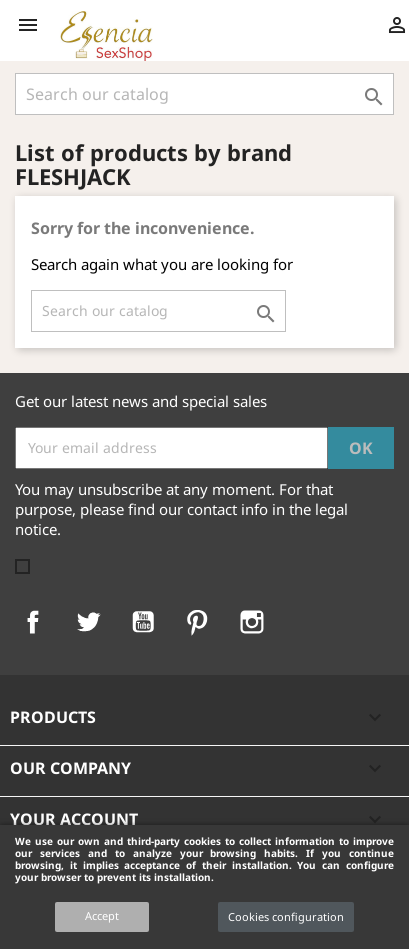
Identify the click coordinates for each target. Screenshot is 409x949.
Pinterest (197, 622)
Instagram (252, 622)
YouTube (143, 622)
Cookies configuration (286, 916)
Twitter (88, 622)
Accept (102, 915)
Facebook (33, 622)
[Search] (204, 94)
